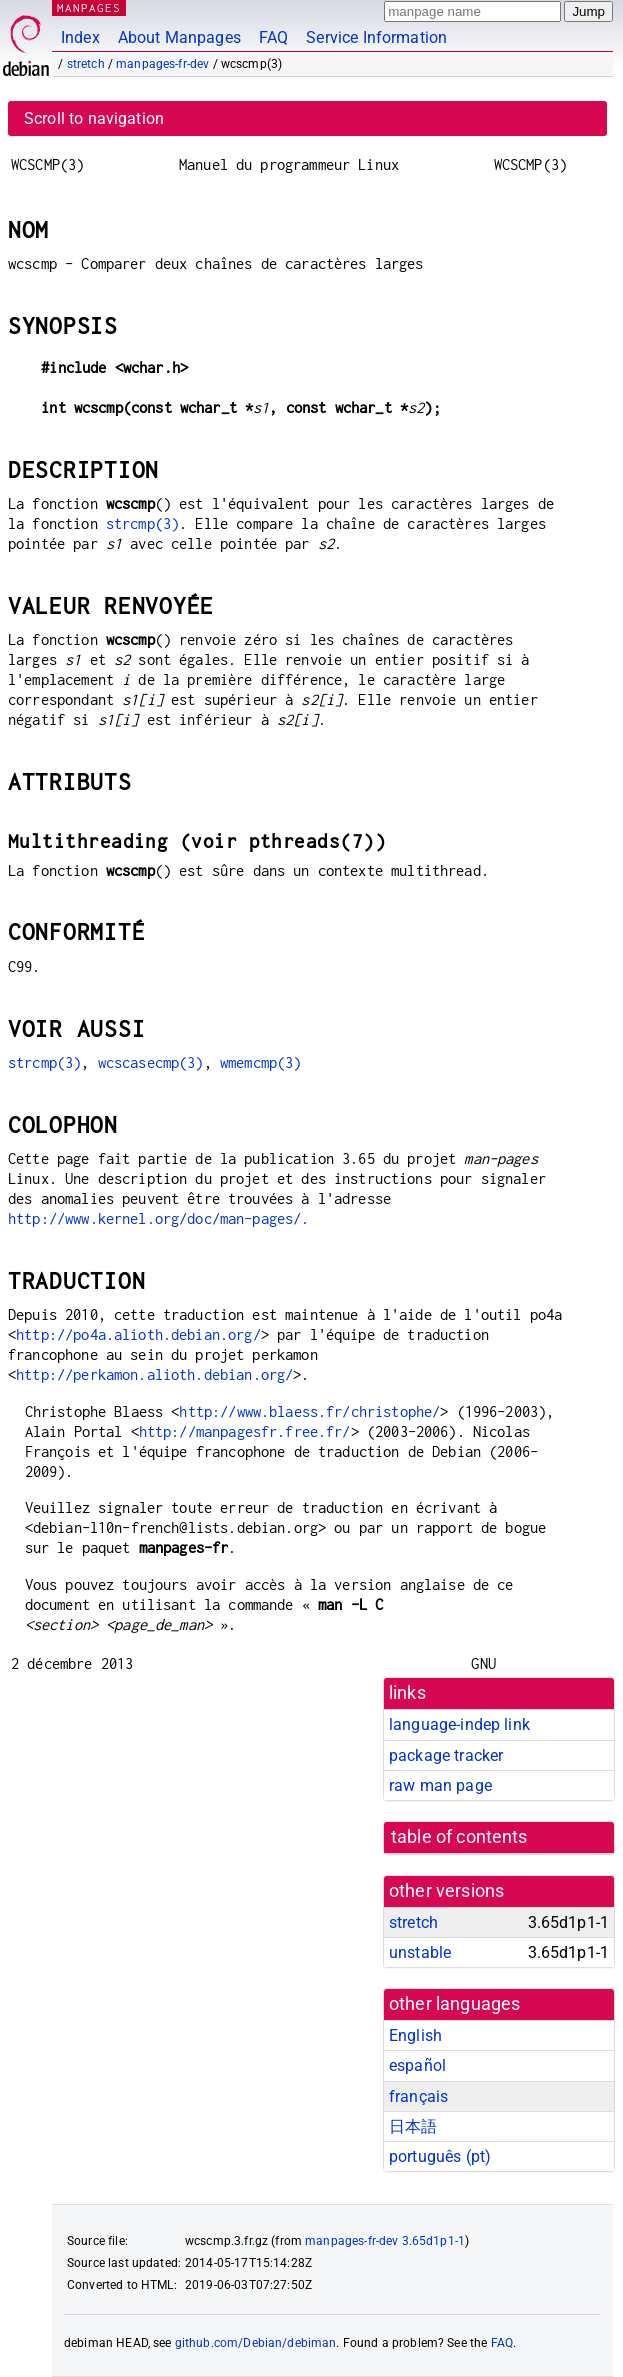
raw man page (440, 1785)
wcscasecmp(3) (151, 1062)
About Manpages (179, 37)
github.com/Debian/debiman (256, 2343)
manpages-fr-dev (162, 64)
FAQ (273, 37)
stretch (86, 64)
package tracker (446, 1755)
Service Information (376, 37)
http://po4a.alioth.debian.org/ (138, 1334)
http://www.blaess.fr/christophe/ (309, 1411)
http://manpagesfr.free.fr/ (245, 1431)
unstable (420, 1952)
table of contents (459, 1837)
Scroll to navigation (94, 118)
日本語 (413, 2126)
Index (80, 37)
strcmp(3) (142, 523)
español (417, 2065)
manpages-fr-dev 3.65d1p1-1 (385, 2241)
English (415, 2035)
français (418, 2096)
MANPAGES (89, 7)
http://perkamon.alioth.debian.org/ (154, 1374)
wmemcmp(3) (261, 1062)
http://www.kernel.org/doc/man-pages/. (159, 1218)
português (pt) (440, 2156)
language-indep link (459, 1724)
